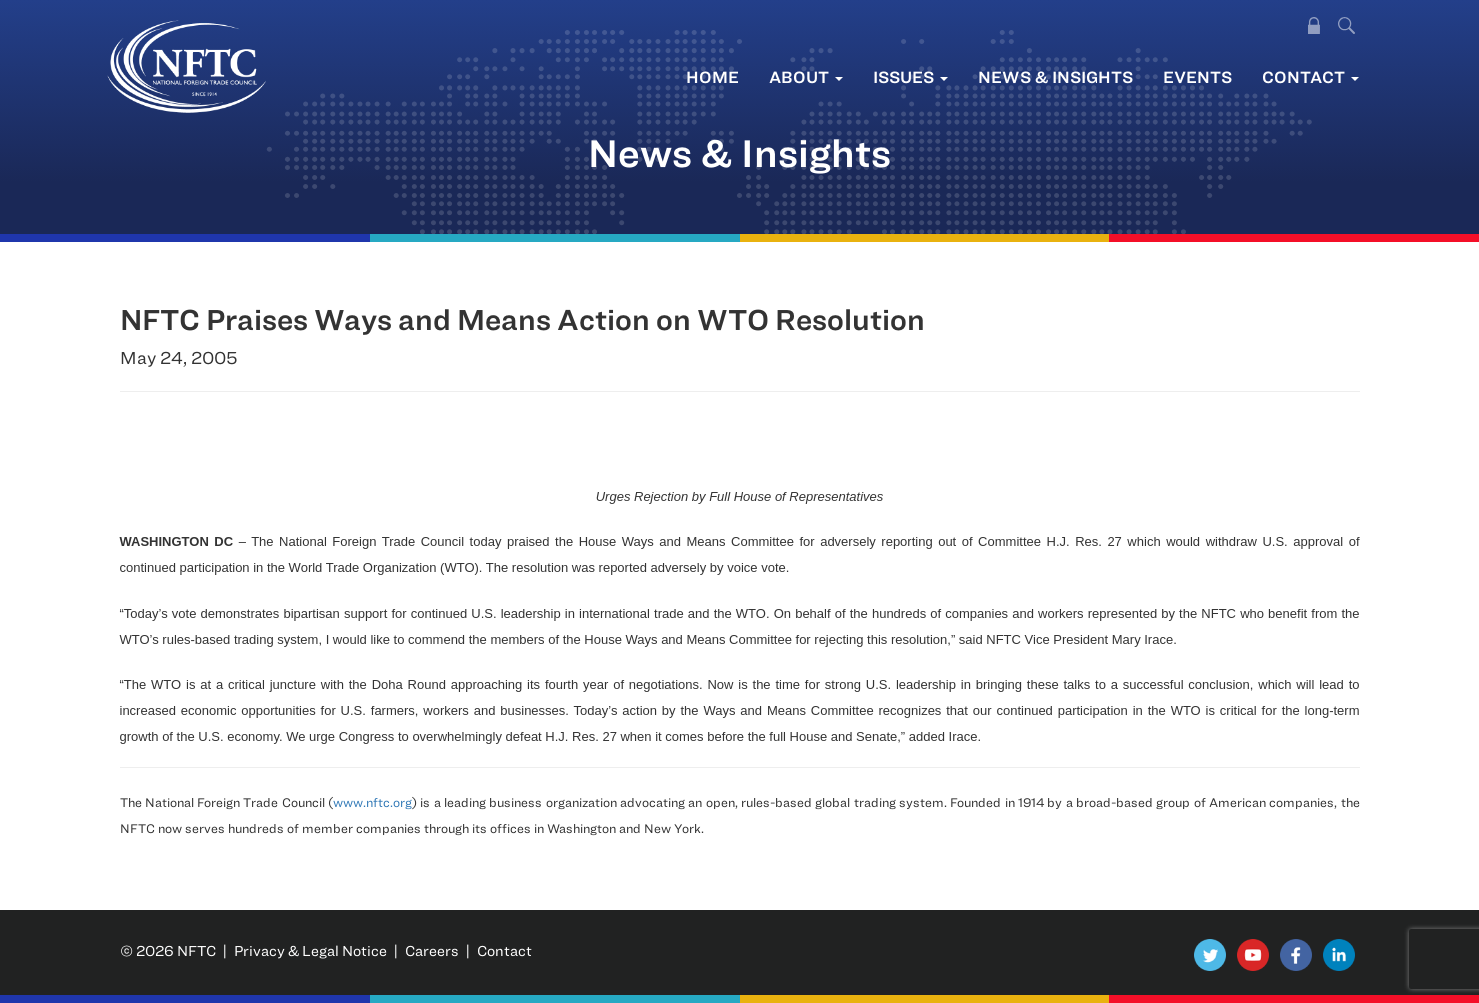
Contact (1310, 76)
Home (712, 76)
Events (1197, 76)
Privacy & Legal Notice (310, 950)
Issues (910, 76)
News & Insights (1055, 76)
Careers (432, 950)
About (806, 76)
